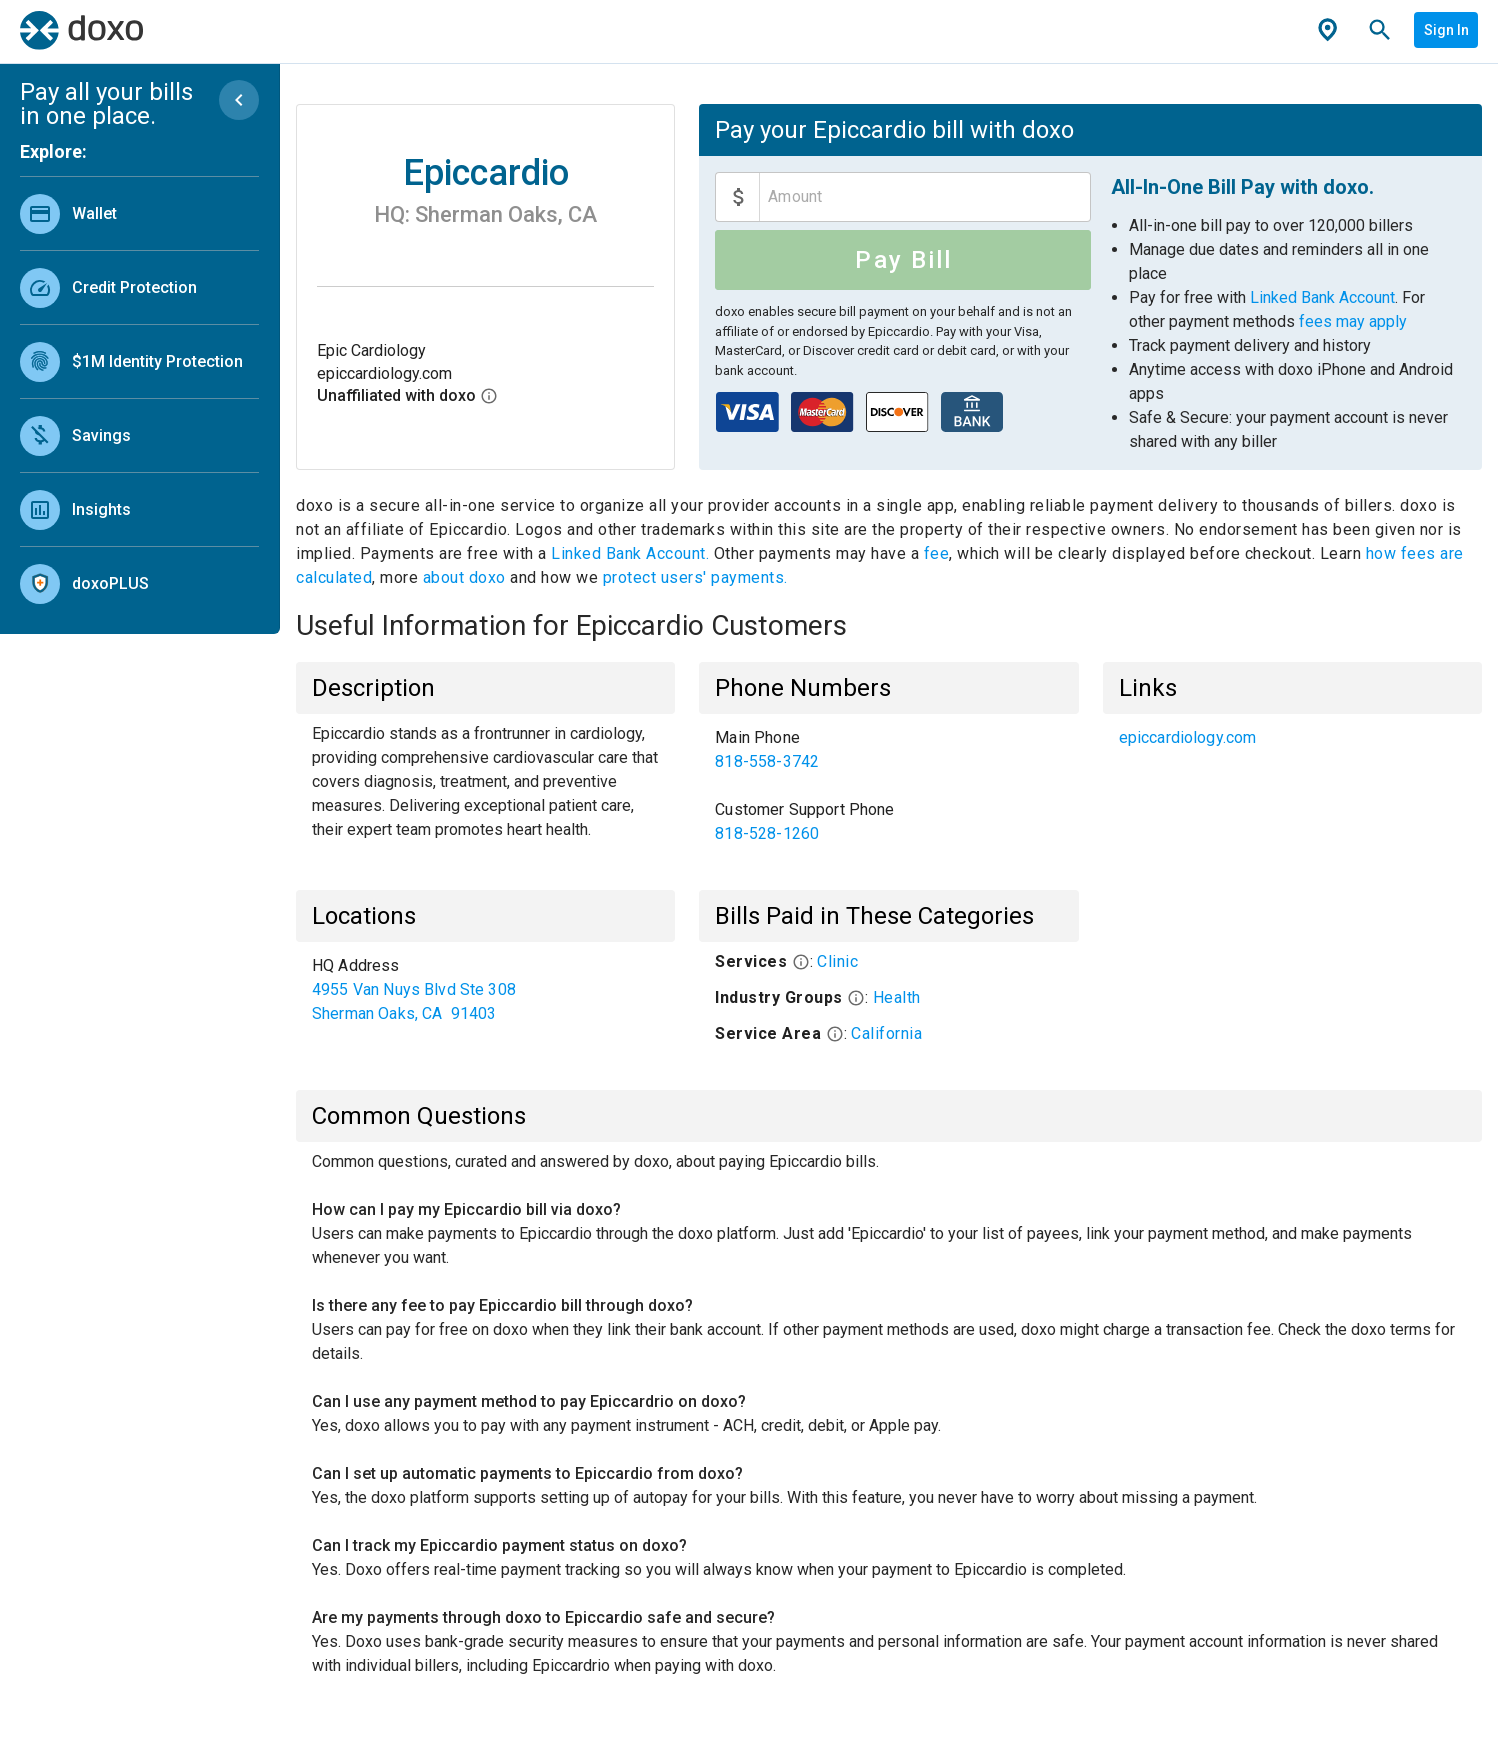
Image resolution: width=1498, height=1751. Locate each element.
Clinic (837, 961)
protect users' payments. (695, 577)
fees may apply (1353, 321)
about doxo (464, 577)
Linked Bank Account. (632, 553)
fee (937, 553)
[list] (139, 394)
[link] (139, 213)
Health (897, 997)
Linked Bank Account (1322, 297)
